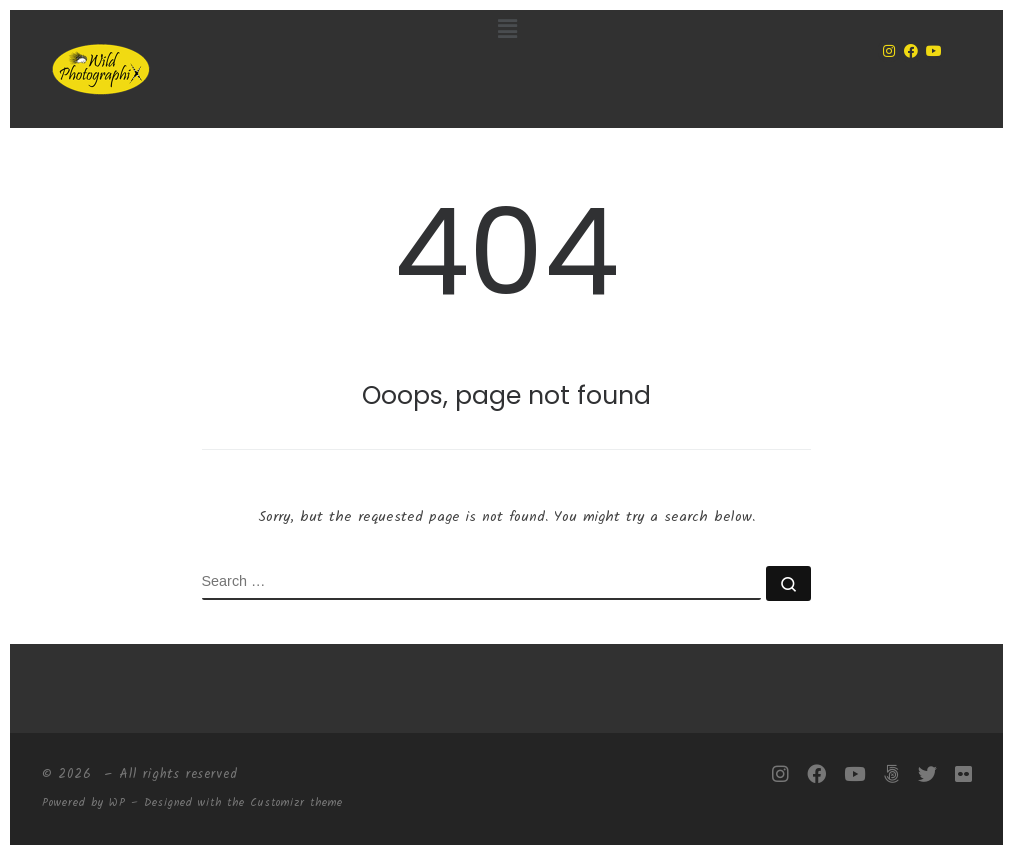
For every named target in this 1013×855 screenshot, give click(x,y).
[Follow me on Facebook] (816, 775)
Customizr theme (296, 803)
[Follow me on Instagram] (780, 775)
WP (117, 803)
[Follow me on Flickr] (963, 775)
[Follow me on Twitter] (927, 775)
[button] (507, 30)
